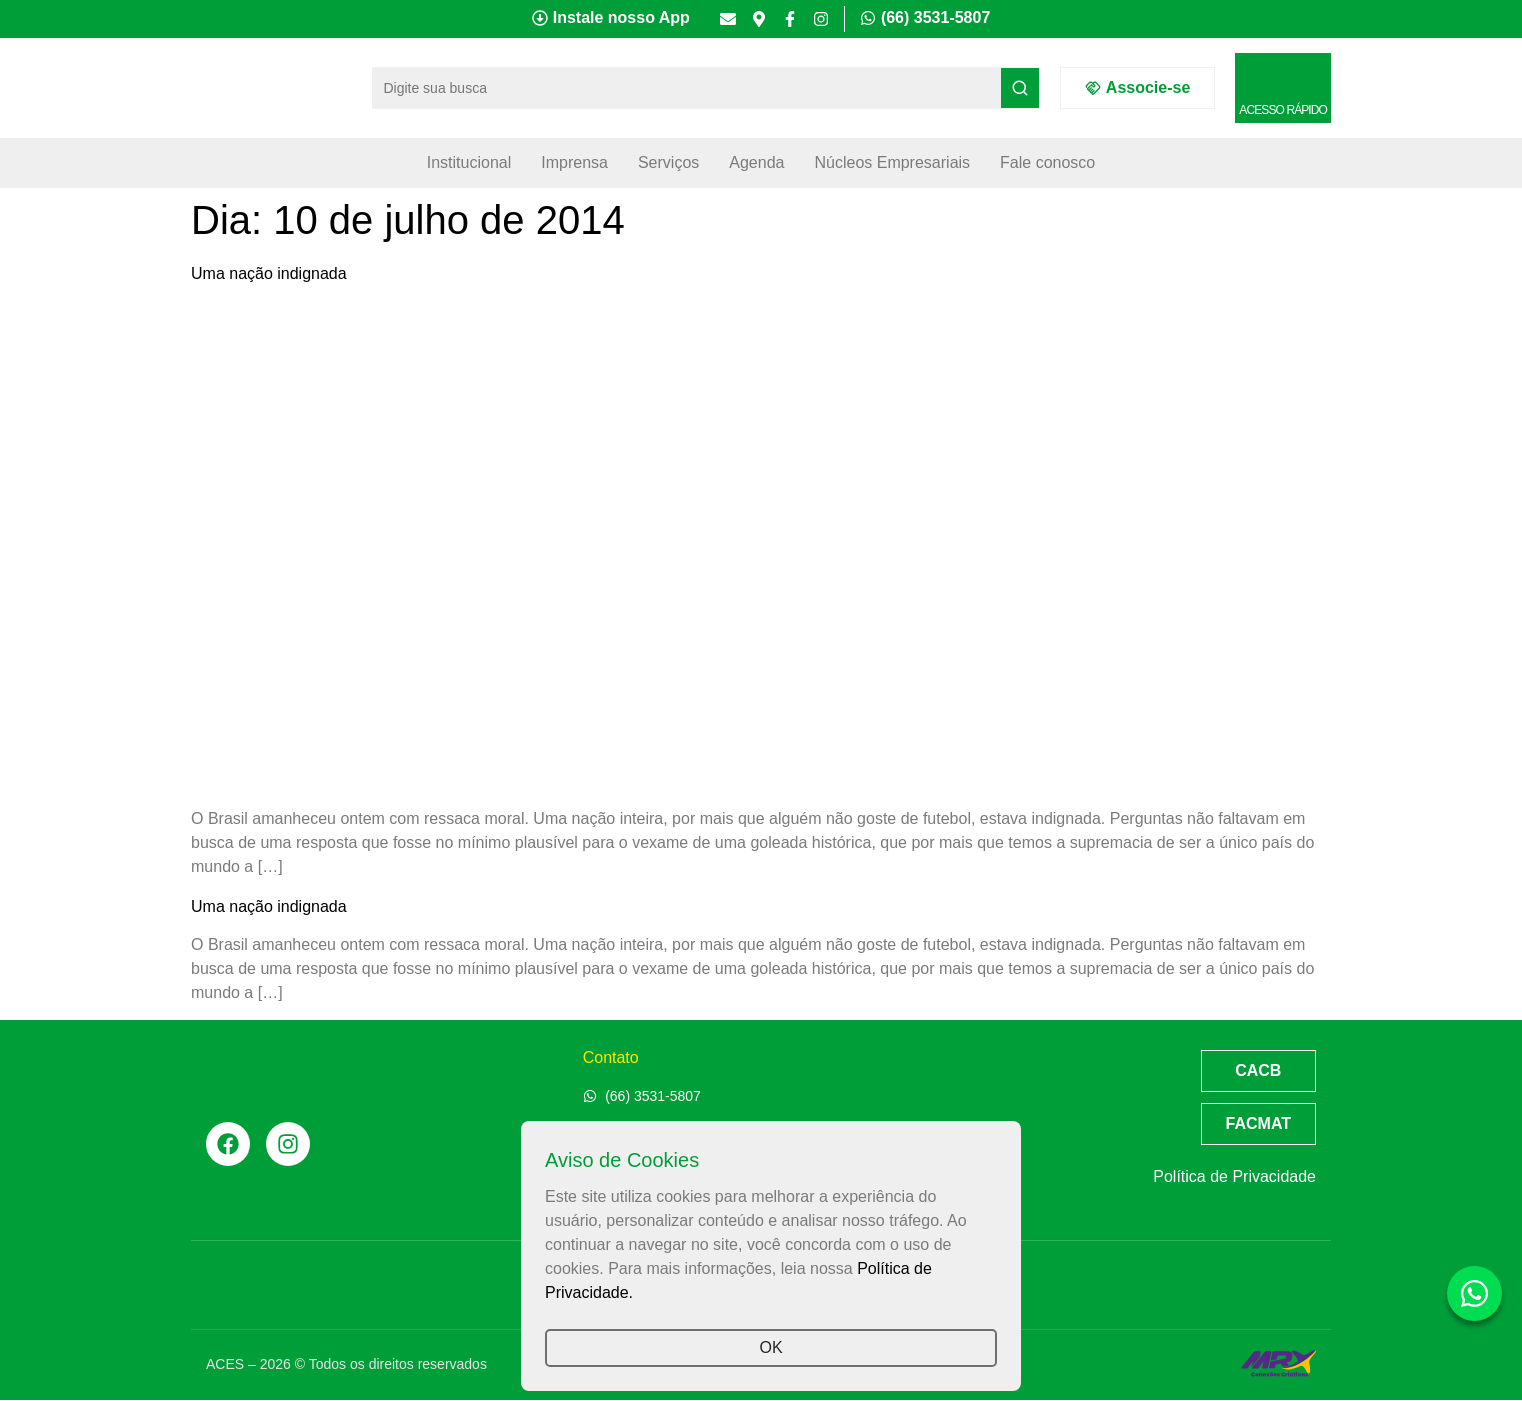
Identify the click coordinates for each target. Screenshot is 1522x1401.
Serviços (668, 162)
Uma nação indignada (269, 273)
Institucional (469, 162)
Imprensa (574, 162)
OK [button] (770, 1347)
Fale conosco (1047, 162)
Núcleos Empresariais (892, 162)
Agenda (756, 162)
